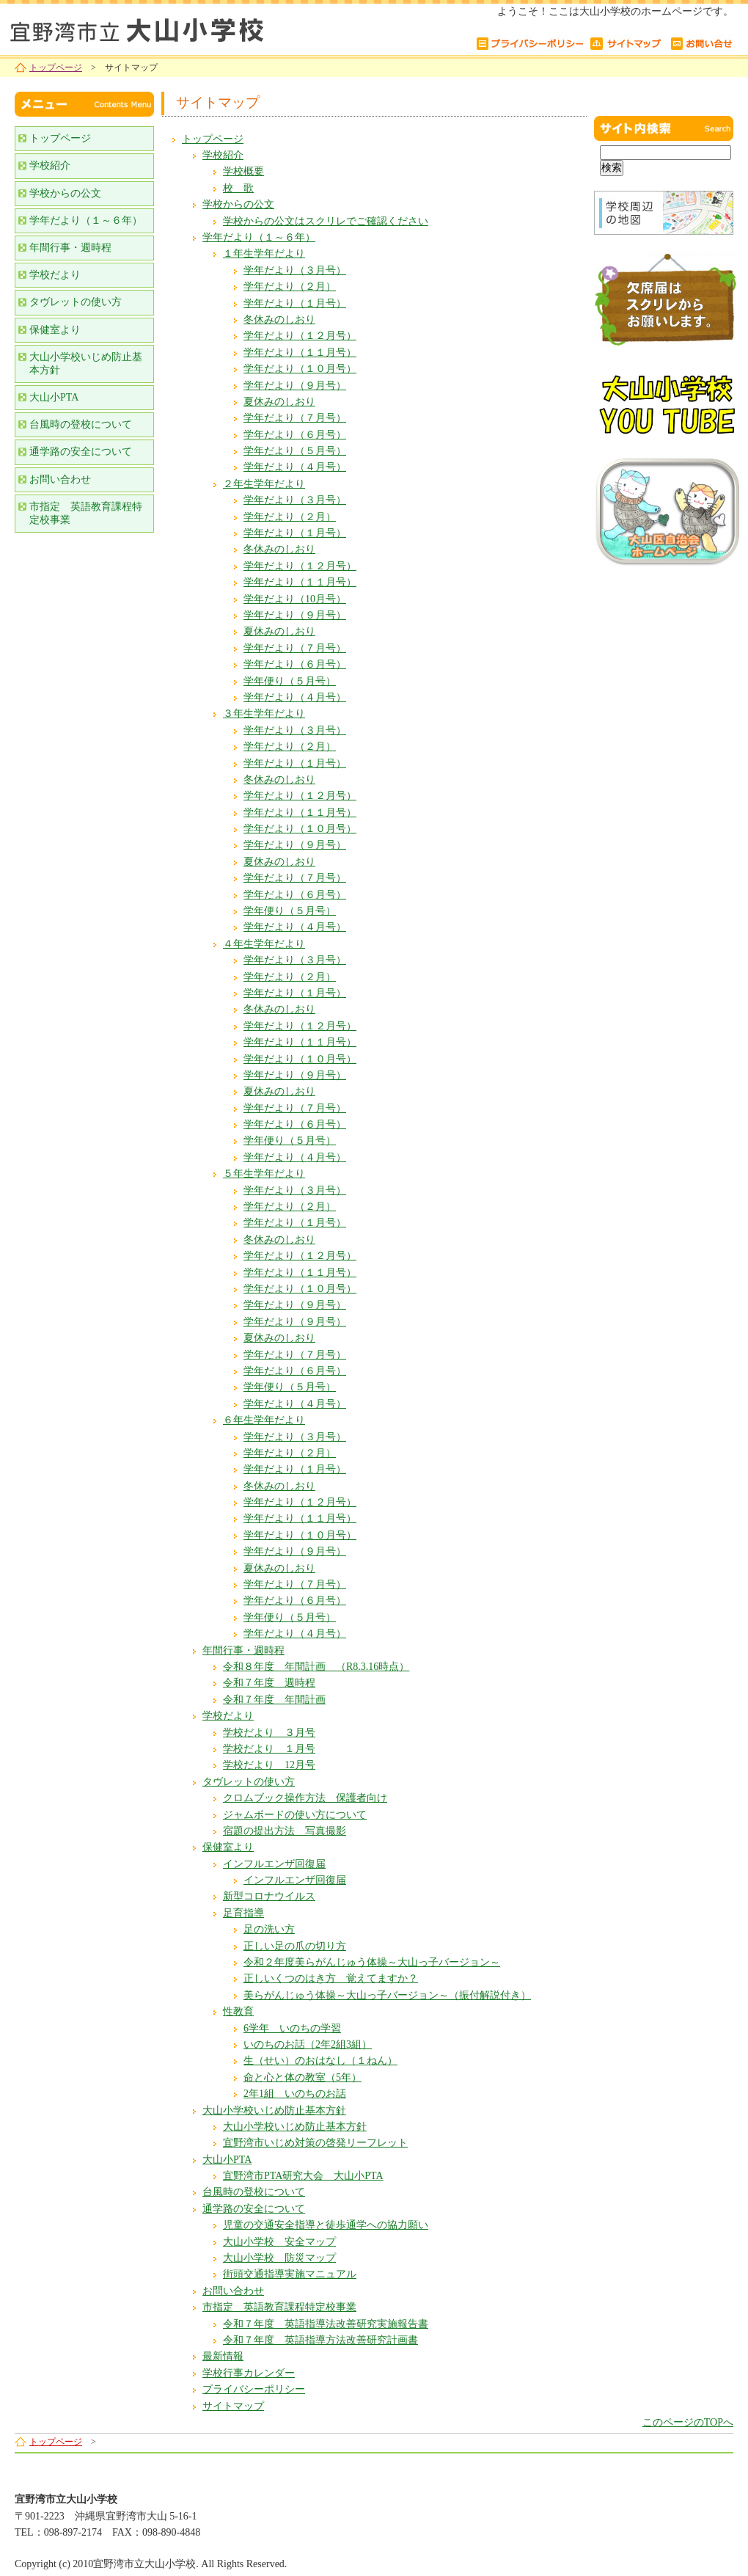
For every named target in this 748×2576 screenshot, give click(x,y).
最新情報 (222, 2356)
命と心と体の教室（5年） (302, 2077)
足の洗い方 (269, 1929)
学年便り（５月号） (289, 681)
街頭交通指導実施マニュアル (289, 2274)
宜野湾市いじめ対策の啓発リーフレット (315, 2142)
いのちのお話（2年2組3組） (307, 2044)
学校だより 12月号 (269, 1764)
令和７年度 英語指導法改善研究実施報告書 (325, 2323)
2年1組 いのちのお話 (294, 2093)
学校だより (228, 1715)
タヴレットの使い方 (248, 1781)
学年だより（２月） (289, 286)
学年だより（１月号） (294, 303)
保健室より (228, 1847)
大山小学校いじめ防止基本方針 (274, 2110)
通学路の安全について (253, 2208)
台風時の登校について (253, 2191)
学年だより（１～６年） (258, 237)
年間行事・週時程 (243, 1650)
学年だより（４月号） (294, 466)
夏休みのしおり (279, 401)
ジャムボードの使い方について (295, 1814)
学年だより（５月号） (294, 450)
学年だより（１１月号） (299, 352)
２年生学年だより (264, 483)
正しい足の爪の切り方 (294, 1946)
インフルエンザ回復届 (274, 1863)
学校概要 (243, 171)
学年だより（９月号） (294, 385)
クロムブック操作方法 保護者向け (305, 1797)
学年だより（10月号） (294, 599)
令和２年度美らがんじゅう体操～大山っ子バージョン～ (371, 1962)
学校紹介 (222, 155)
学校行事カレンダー (248, 2373)
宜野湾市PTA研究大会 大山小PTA (303, 2175)
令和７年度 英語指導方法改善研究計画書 (320, 2340)
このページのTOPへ (687, 2422)
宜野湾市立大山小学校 (183, 27)
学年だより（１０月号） (299, 368)
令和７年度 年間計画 (274, 1699)
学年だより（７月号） (294, 417)
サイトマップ (233, 2406)
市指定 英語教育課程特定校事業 (279, 2307)
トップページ (55, 67)
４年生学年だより (264, 943)
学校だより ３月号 (269, 1732)
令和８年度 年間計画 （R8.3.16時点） (316, 1666)
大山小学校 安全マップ (279, 2241)
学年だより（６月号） (294, 434)
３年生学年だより (264, 713)
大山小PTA (227, 2159)
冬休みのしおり (279, 319)
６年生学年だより (264, 1420)
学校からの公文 (238, 204)
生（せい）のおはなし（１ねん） (320, 2060)
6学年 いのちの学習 (292, 2028)
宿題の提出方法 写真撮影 (284, 1830)
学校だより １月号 (269, 1748)
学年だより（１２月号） (299, 335)
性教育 (238, 2011)
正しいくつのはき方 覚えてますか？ (330, 1978)
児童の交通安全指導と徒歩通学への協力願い (325, 2224)
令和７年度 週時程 (269, 1682)
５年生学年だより (264, 1173)
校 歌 (238, 188)
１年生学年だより (264, 253)
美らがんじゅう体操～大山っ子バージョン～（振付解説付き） (387, 1995)
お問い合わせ (233, 2290)
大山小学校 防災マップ (279, 2257)
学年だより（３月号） (294, 270)
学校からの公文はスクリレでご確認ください (325, 221)
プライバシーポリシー (253, 2389)
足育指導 (243, 1913)
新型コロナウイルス (269, 1896)
